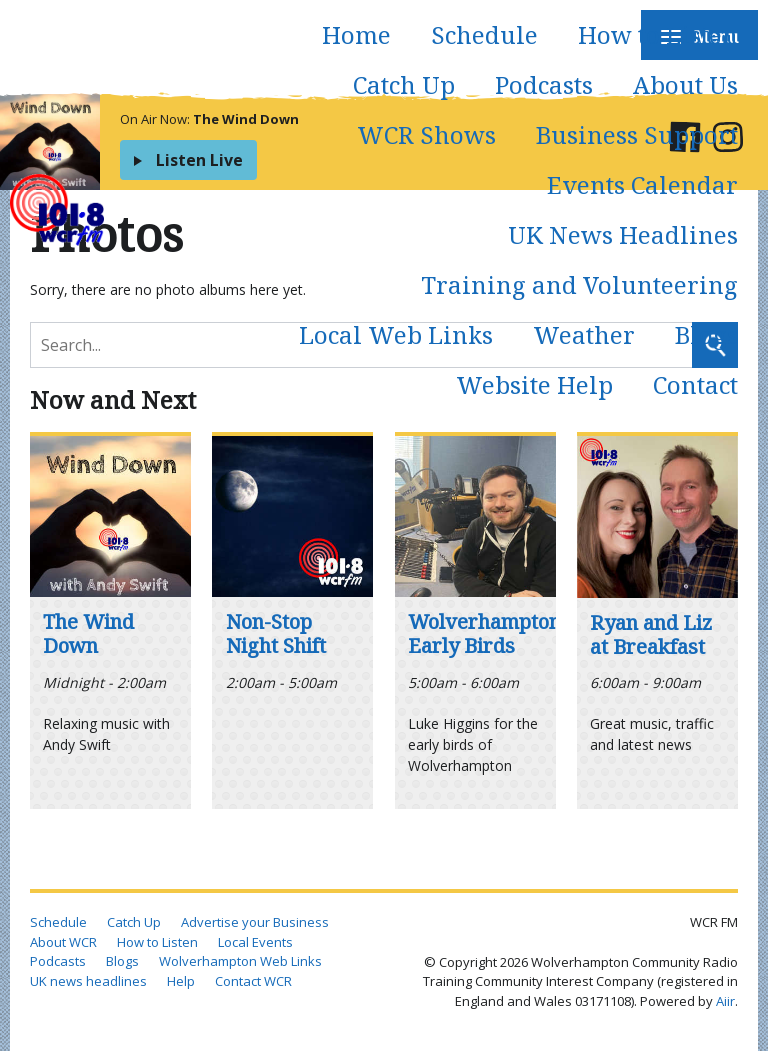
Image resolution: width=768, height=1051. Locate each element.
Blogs (706, 334)
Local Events (255, 942)
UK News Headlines (623, 234)
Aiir (725, 1001)
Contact (695, 384)
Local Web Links (396, 334)
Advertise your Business (255, 922)
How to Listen (658, 34)
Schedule (484, 34)
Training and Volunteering (579, 284)
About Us (685, 84)
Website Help (534, 384)
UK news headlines (88, 981)
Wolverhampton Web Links (240, 961)
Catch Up (404, 84)
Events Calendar (642, 184)
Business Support (637, 134)
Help (181, 981)
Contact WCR (253, 981)
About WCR (63, 942)
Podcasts (544, 84)
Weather (584, 334)
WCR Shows (426, 134)
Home (356, 34)
